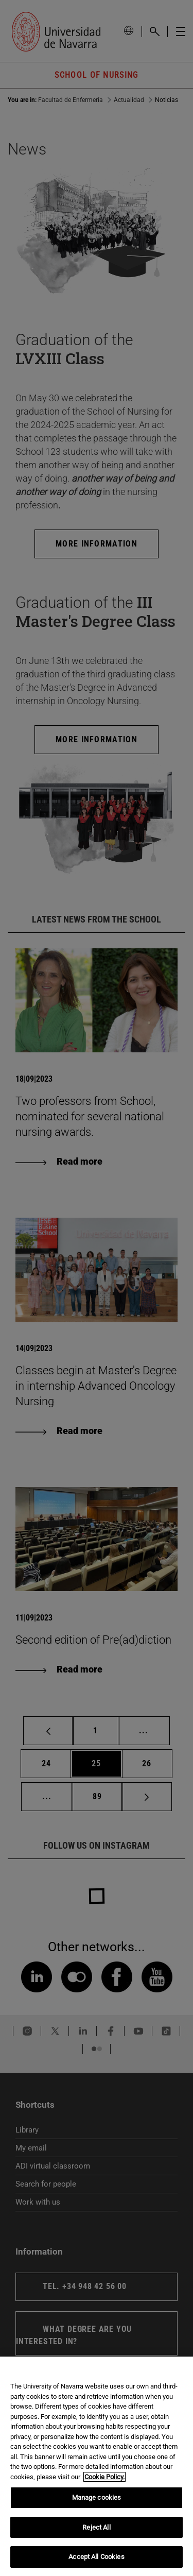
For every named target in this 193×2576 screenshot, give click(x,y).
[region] (96, 2466)
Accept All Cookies (96, 2557)
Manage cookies (96, 2497)
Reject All (96, 2527)
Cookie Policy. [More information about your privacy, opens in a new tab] (104, 2477)
